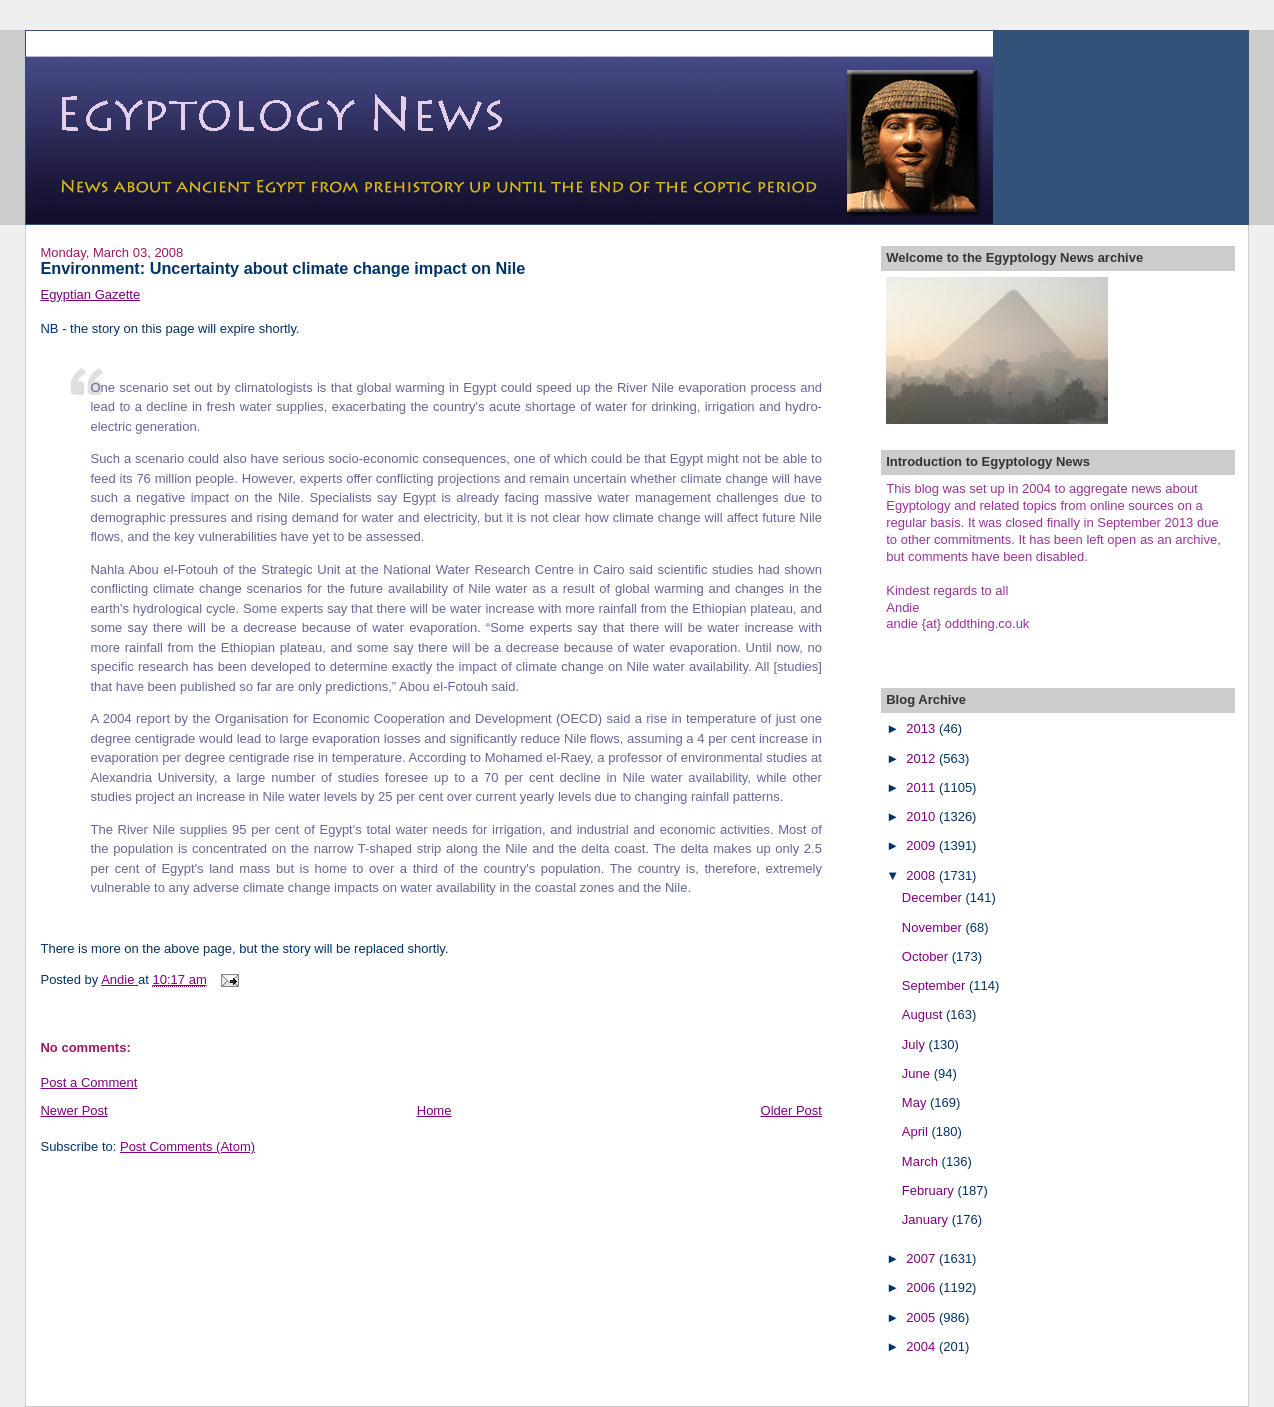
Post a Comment (88, 1082)
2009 (922, 845)
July (915, 1044)
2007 (922, 1258)
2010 (922, 816)
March (922, 1161)
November (934, 927)
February (930, 1190)
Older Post (791, 1110)
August (924, 1014)
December (934, 897)
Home (434, 1110)
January (927, 1219)
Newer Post (73, 1110)
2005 (922, 1317)
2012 (922, 758)
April (917, 1131)
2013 (922, 728)
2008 (922, 875)
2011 (922, 787)
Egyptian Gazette (90, 294)
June (918, 1073)
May (916, 1102)
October (927, 956)
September (935, 985)
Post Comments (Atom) (187, 1146)
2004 (922, 1346)
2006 (922, 1287)
